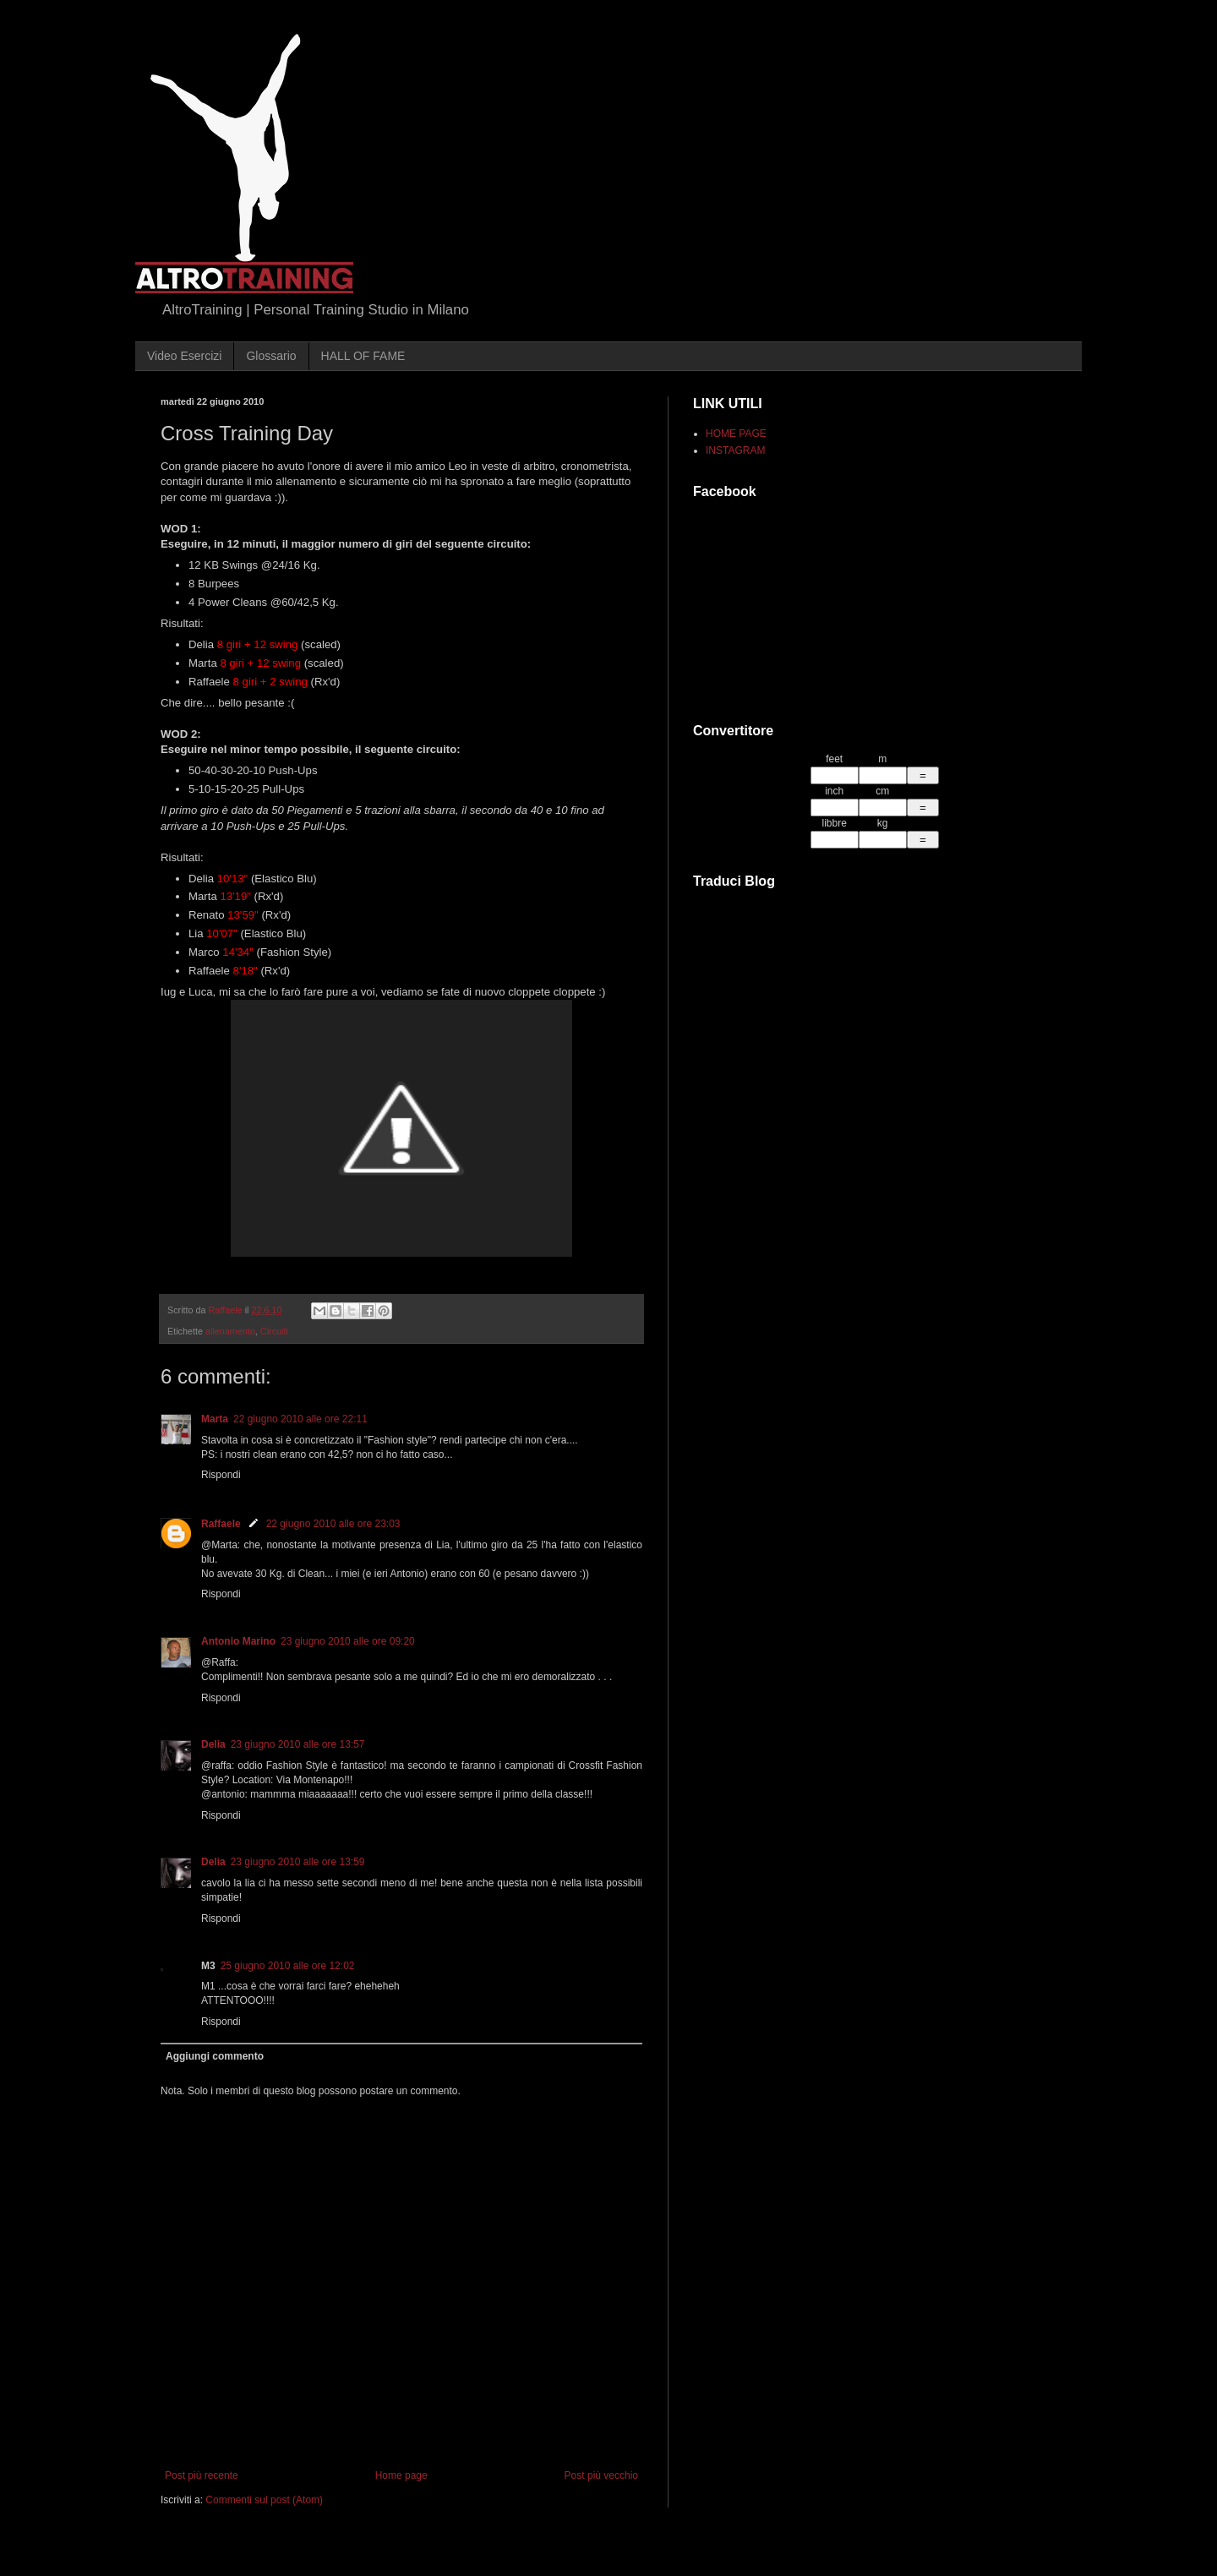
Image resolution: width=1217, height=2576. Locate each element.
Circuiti (274, 1331)
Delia (213, 1744)
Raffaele (221, 1524)
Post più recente (201, 2475)
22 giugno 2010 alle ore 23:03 (333, 1524)
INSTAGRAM (735, 450)
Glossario (271, 356)
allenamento (230, 1331)
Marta (214, 1419)
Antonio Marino (238, 1641)
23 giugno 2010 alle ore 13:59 (298, 1862)
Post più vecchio (601, 2475)
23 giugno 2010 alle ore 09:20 (348, 1641)
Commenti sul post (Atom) (264, 2500)
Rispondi (221, 1475)
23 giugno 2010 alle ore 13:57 (298, 1744)
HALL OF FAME (363, 356)
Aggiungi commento (215, 2056)
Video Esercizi (184, 356)
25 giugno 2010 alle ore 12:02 (288, 1966)
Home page (401, 2475)
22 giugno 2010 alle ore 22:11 (300, 1419)
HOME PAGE (736, 433)
